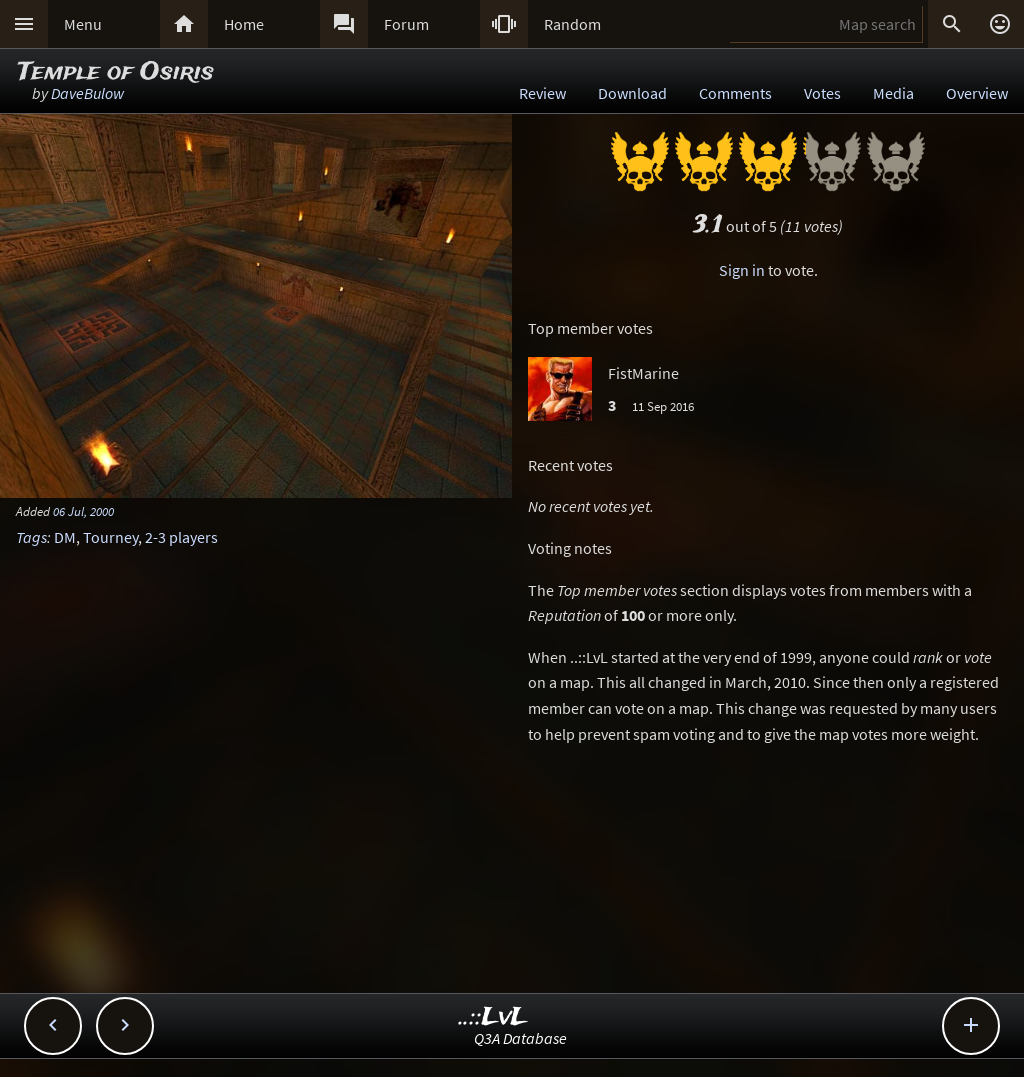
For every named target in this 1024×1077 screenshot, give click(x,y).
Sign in (742, 270)
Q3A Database (520, 1038)
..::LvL (493, 1017)
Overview (977, 93)
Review (542, 93)
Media (893, 93)
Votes (822, 93)
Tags (31, 537)
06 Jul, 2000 (83, 511)
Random (572, 24)
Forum (406, 24)
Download (632, 93)
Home (244, 24)
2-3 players (181, 537)
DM (65, 537)
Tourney (110, 537)
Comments (735, 93)
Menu (83, 24)
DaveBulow (87, 93)
